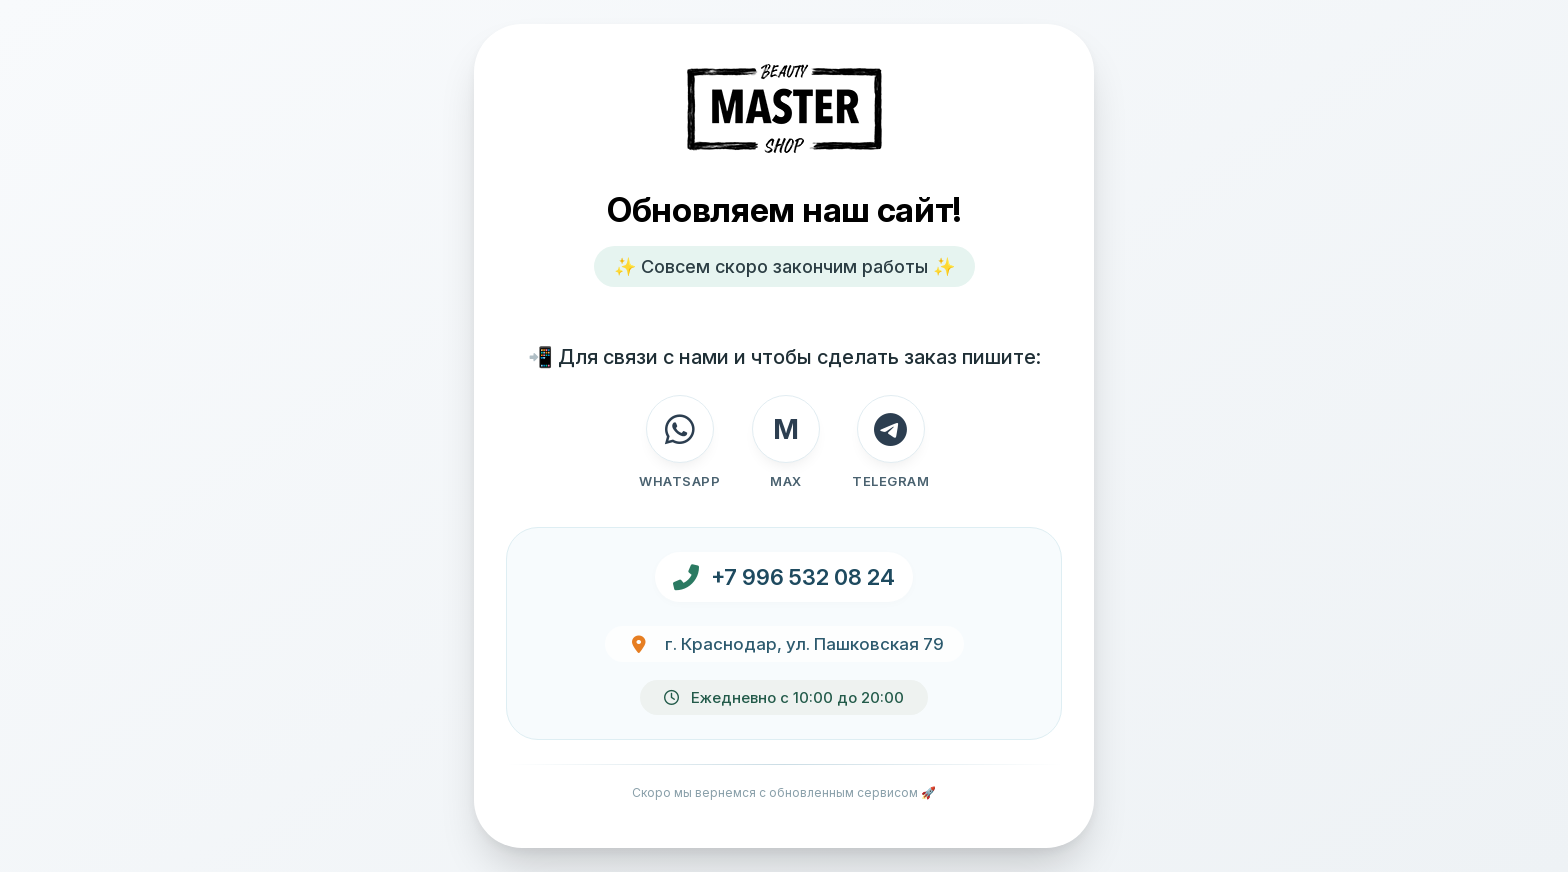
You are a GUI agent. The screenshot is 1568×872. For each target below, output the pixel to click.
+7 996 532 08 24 (803, 577)
